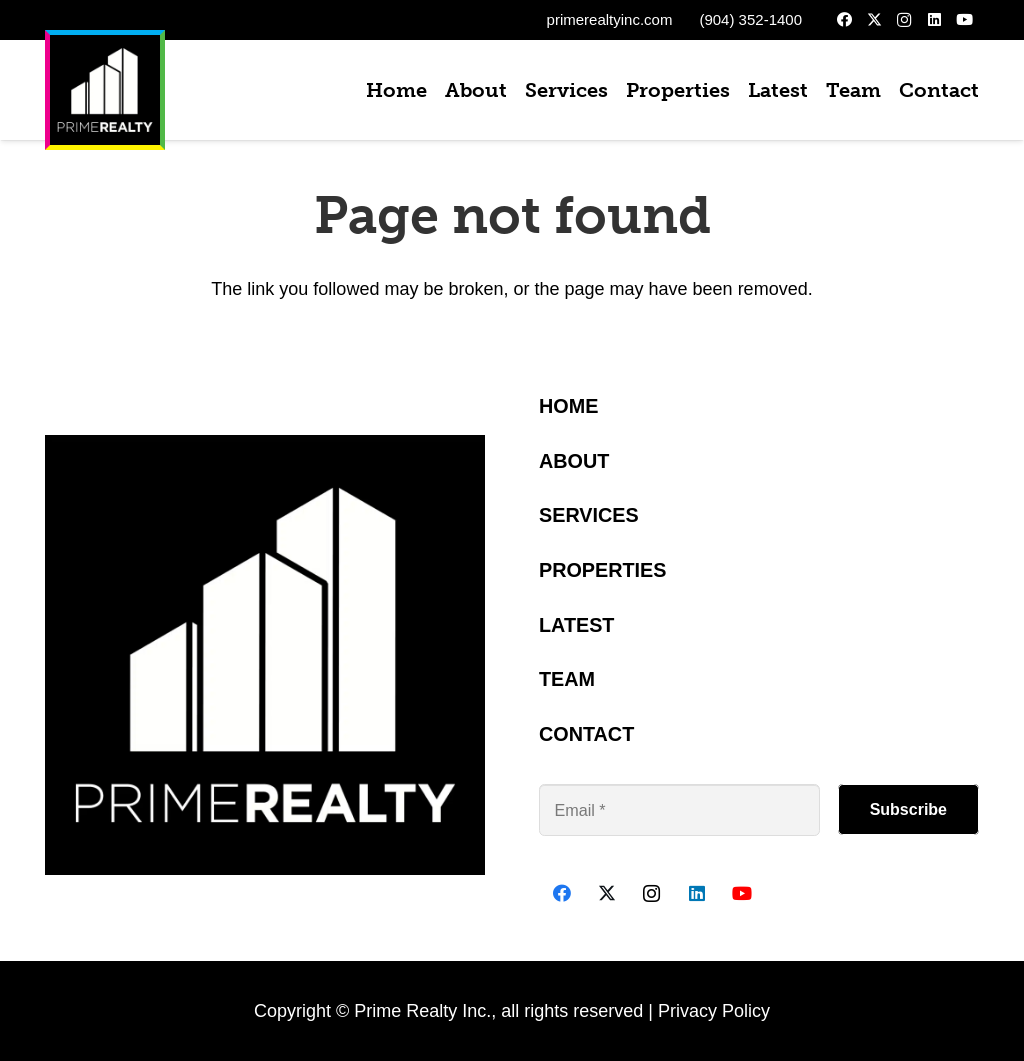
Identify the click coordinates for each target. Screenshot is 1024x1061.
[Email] (679, 810)
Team (567, 679)
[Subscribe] (908, 809)
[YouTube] (964, 20)
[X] (874, 20)
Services (589, 515)
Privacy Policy (714, 1011)
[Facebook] (844, 20)
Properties (603, 570)
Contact (586, 734)
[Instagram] (904, 20)
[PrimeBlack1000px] (105, 90)
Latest (576, 625)
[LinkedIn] (934, 20)
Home (568, 406)
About (574, 461)
